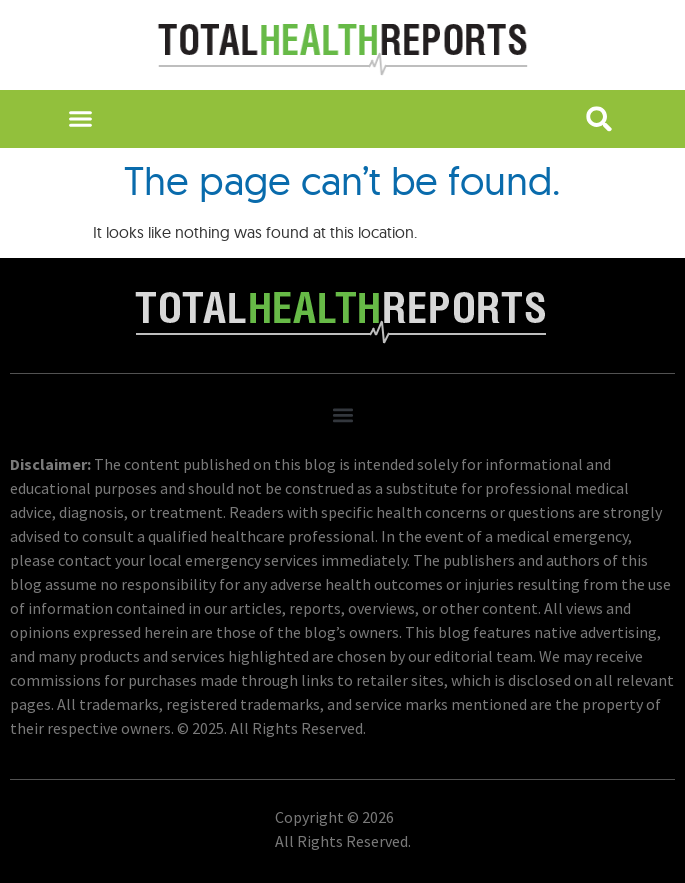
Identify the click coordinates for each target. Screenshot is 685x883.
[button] (80, 119)
